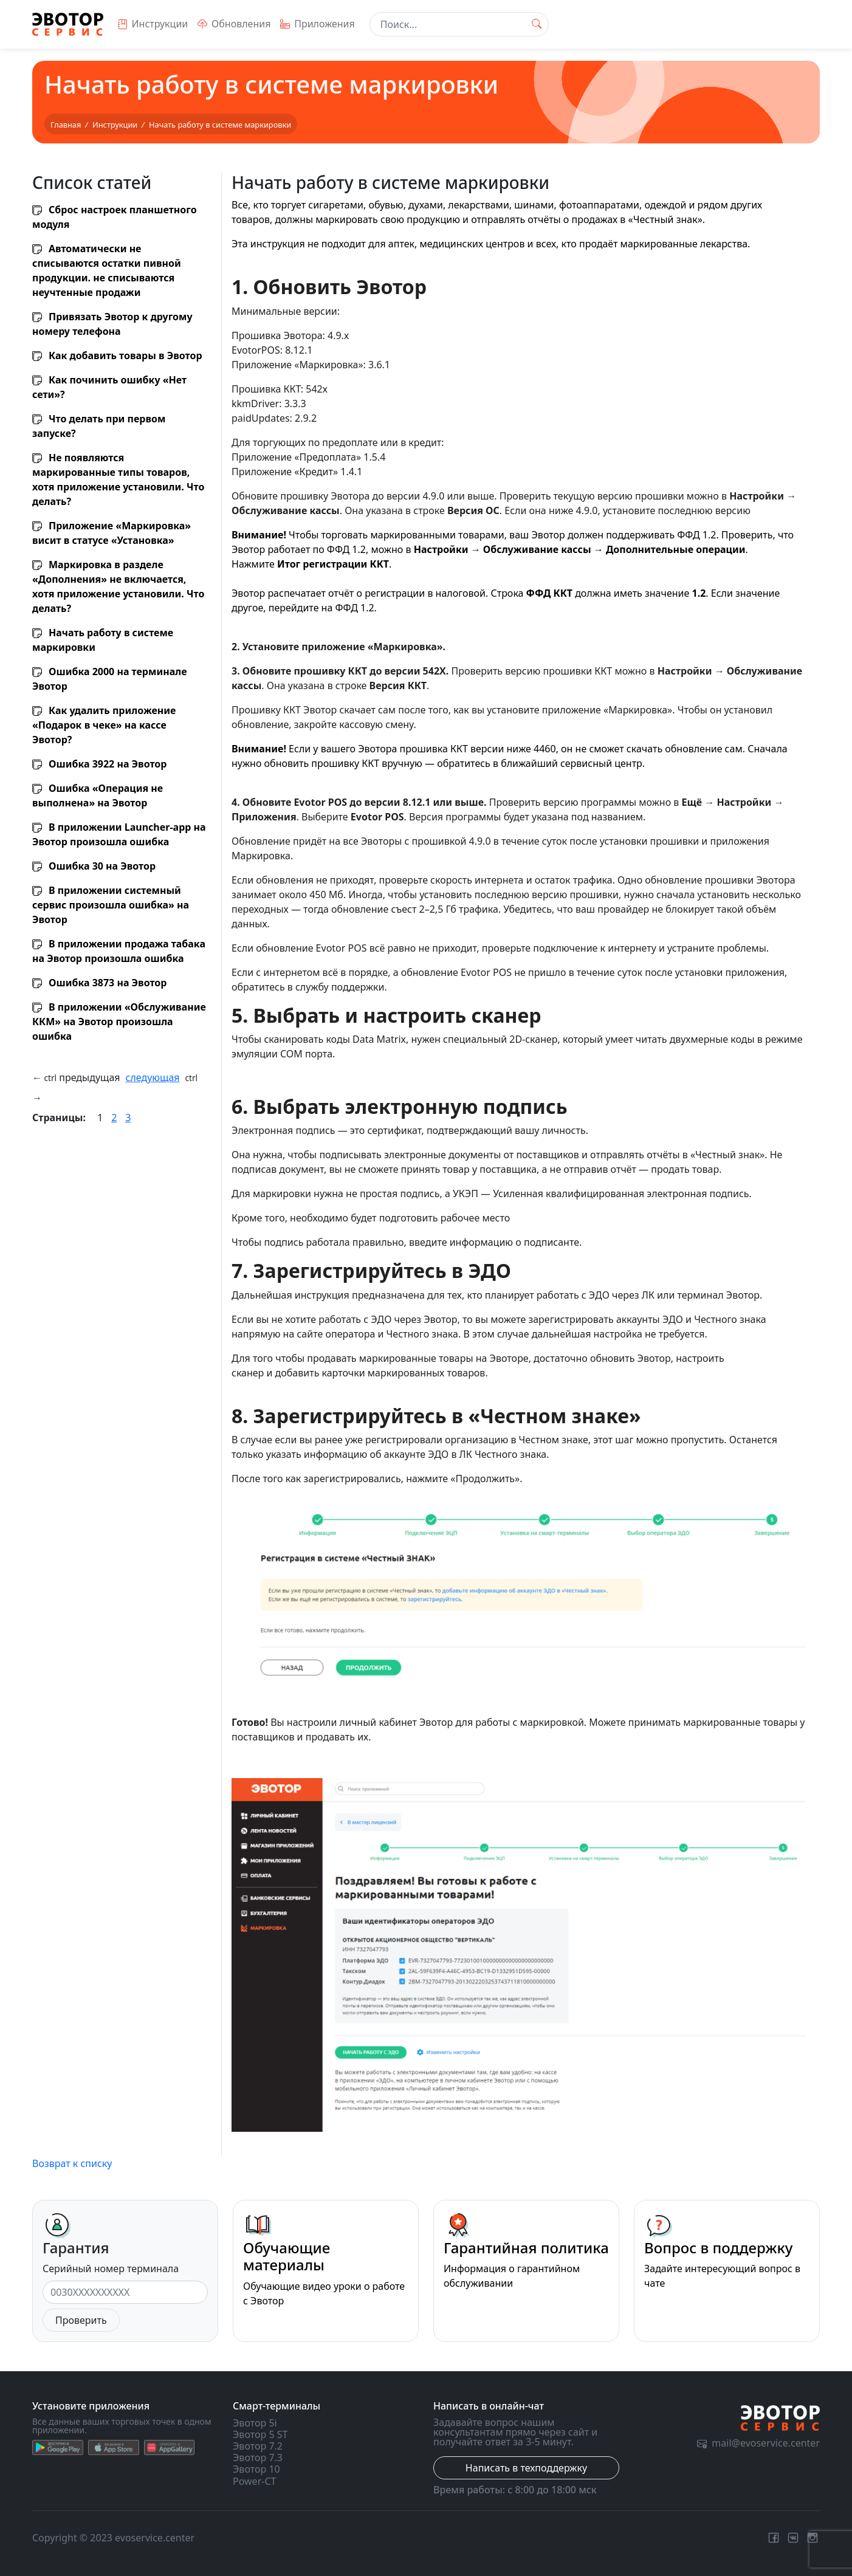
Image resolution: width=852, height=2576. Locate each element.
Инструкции (153, 23)
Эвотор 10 (256, 2469)
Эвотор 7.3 (258, 2457)
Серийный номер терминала (111, 2268)
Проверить (81, 2320)
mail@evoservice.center (758, 2443)
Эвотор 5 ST (260, 2434)
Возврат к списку (72, 2163)
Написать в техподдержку (526, 2468)
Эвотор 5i (255, 2423)
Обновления (234, 23)
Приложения (317, 23)
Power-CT (254, 2481)
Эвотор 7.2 (258, 2446)
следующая (153, 1077)
